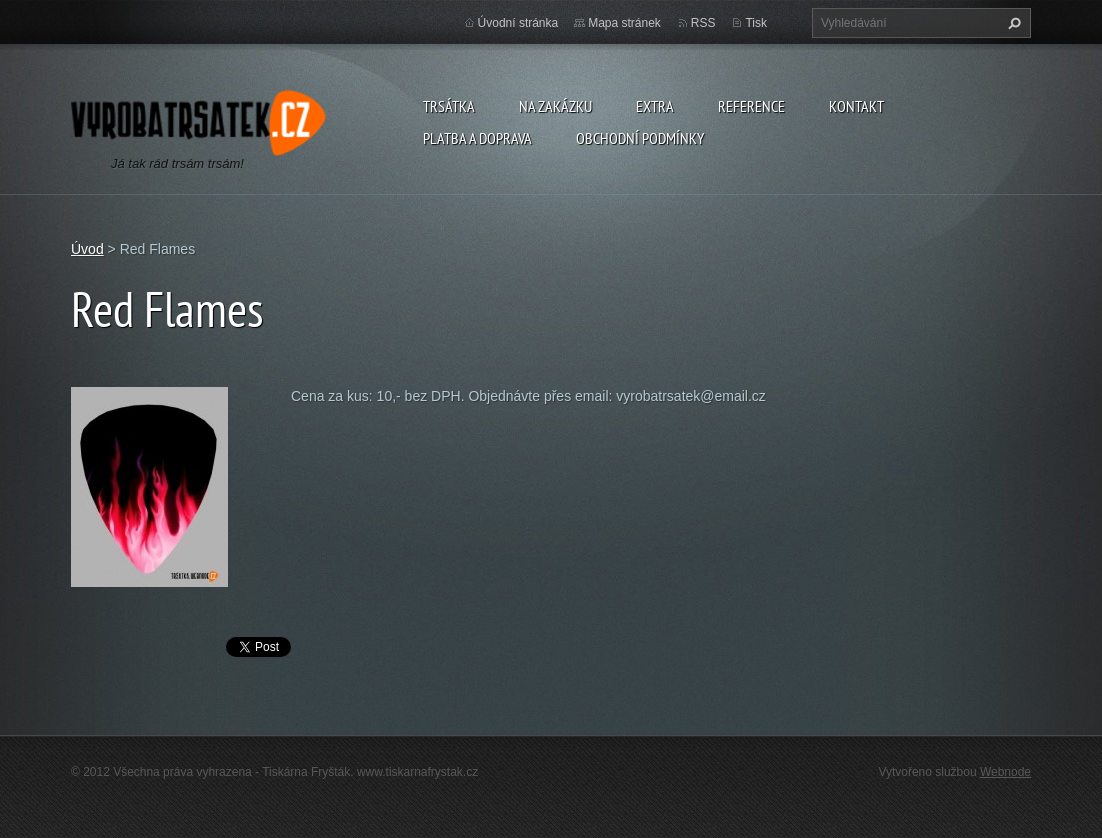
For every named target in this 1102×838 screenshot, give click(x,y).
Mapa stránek (624, 23)
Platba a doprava (477, 138)
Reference (751, 106)
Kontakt (856, 106)
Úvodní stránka (518, 23)
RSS (703, 23)
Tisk (756, 23)
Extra (655, 106)
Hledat (1012, 23)
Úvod (87, 249)
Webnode (1005, 772)
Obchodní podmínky (640, 138)
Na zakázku (555, 106)
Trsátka (449, 106)
